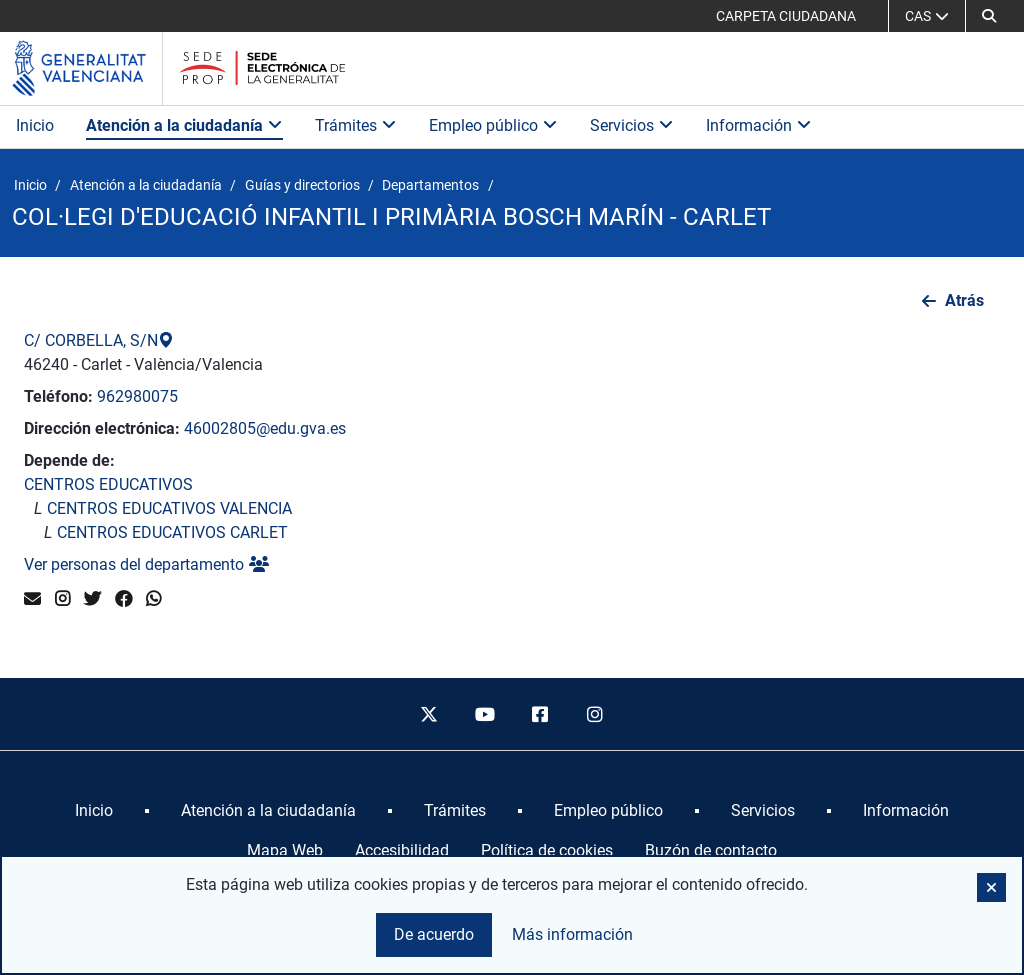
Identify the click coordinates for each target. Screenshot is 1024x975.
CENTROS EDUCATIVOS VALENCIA (169, 508)
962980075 (137, 396)
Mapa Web (285, 850)
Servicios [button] (632, 125)
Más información (572, 934)
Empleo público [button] (493, 125)
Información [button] (759, 125)
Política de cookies (547, 850)
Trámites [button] (356, 125)
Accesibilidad (402, 850)
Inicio (35, 125)
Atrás (964, 300)
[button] (989, 16)
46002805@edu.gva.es (265, 428)
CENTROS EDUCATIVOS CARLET (172, 532)
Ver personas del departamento (146, 564)
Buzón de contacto (711, 850)
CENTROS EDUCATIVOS (108, 484)
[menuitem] (94, 811)
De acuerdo (434, 934)
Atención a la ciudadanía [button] (184, 125)
